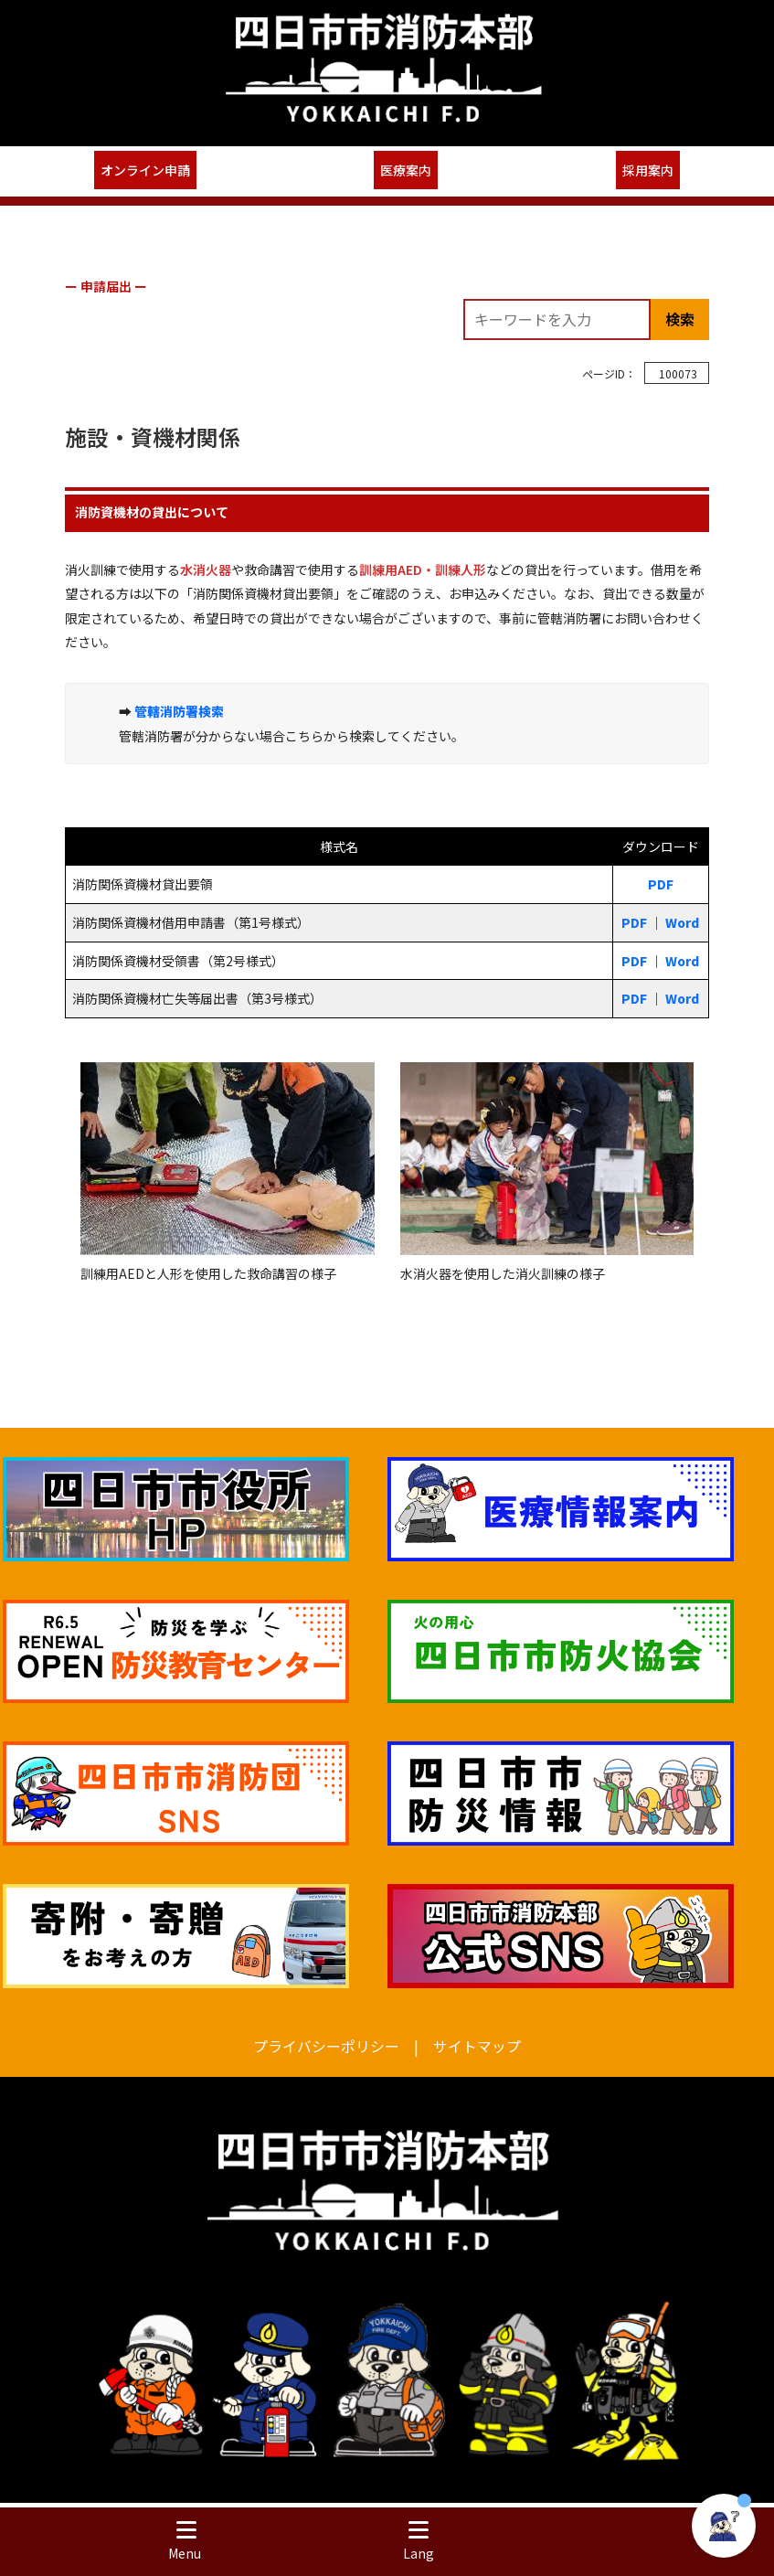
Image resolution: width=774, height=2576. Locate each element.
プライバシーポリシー (326, 2046)
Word (682, 922)
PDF (660, 884)
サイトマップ (477, 2046)
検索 (679, 319)
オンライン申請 (145, 170)
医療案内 (405, 170)
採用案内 (647, 170)
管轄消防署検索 (179, 711)
